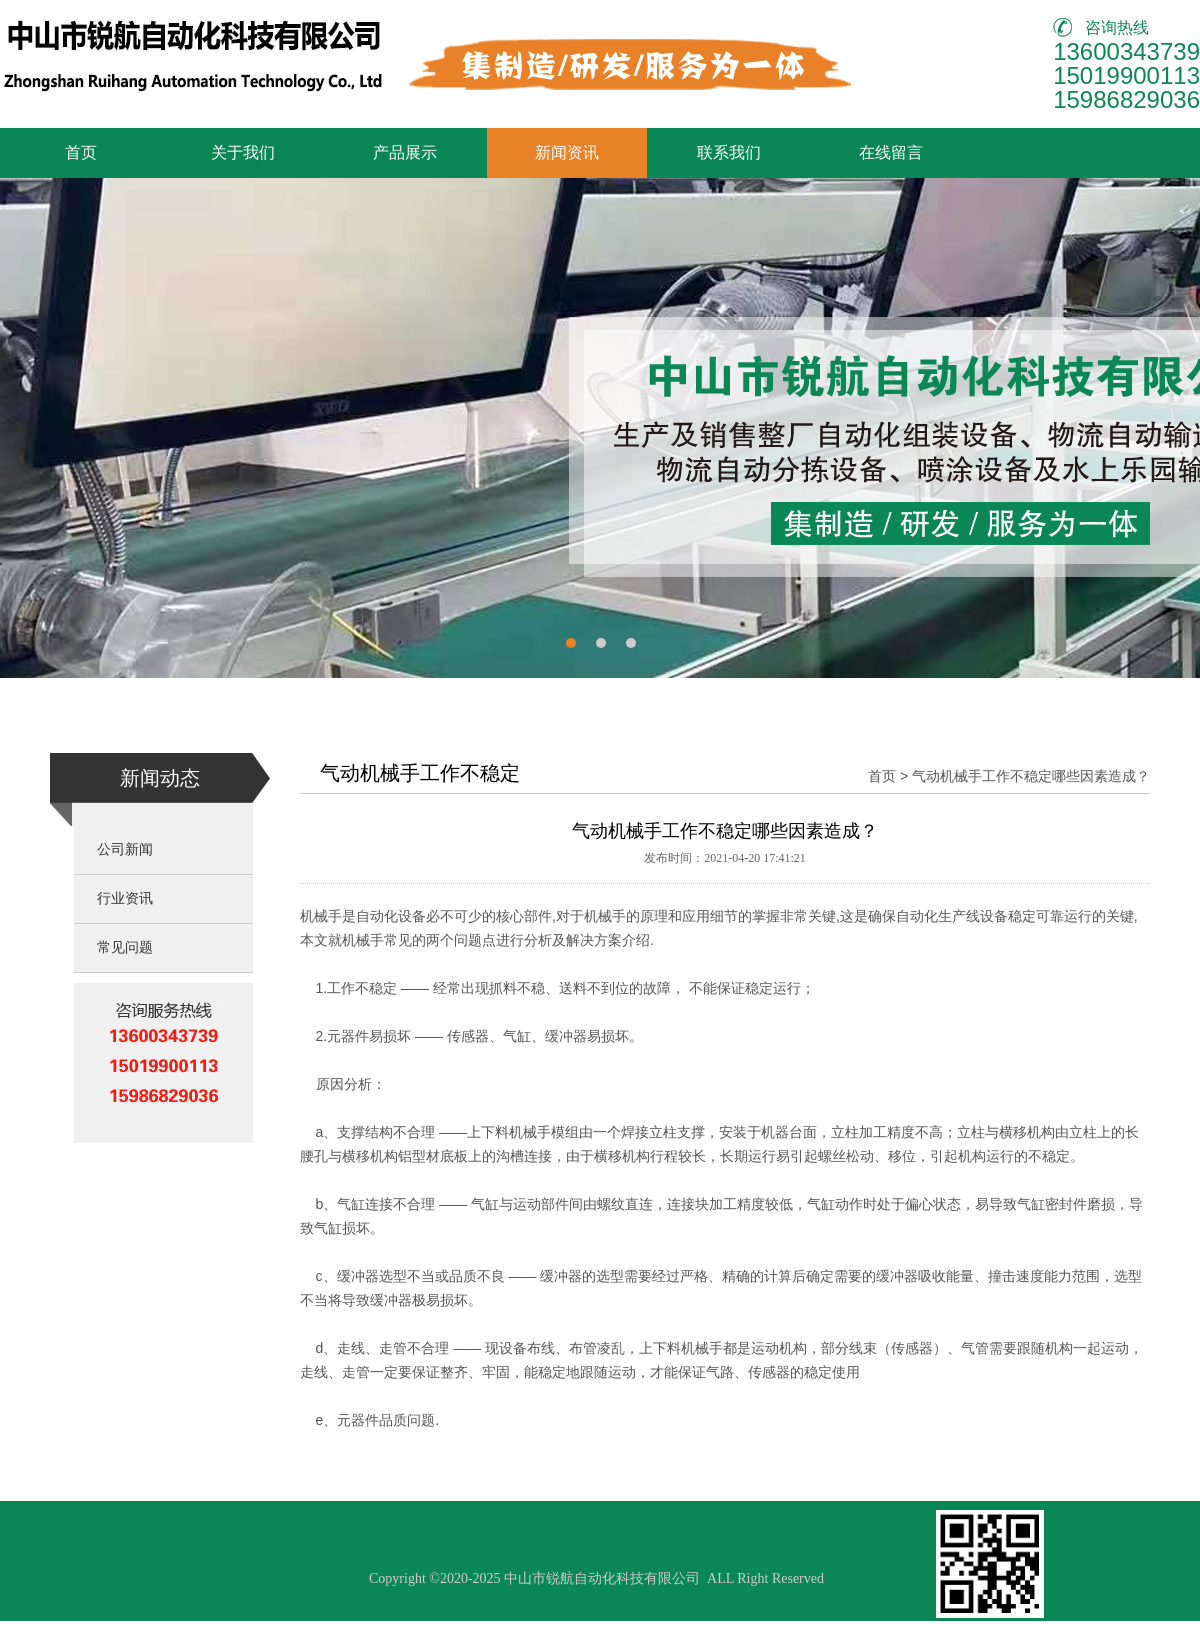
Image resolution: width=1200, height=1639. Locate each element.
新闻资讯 (567, 152)
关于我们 (243, 152)
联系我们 (729, 152)
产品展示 (405, 152)
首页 (81, 152)
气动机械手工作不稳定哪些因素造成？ (1031, 776)
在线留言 (891, 152)
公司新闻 (125, 849)
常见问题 (125, 947)
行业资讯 (125, 898)
